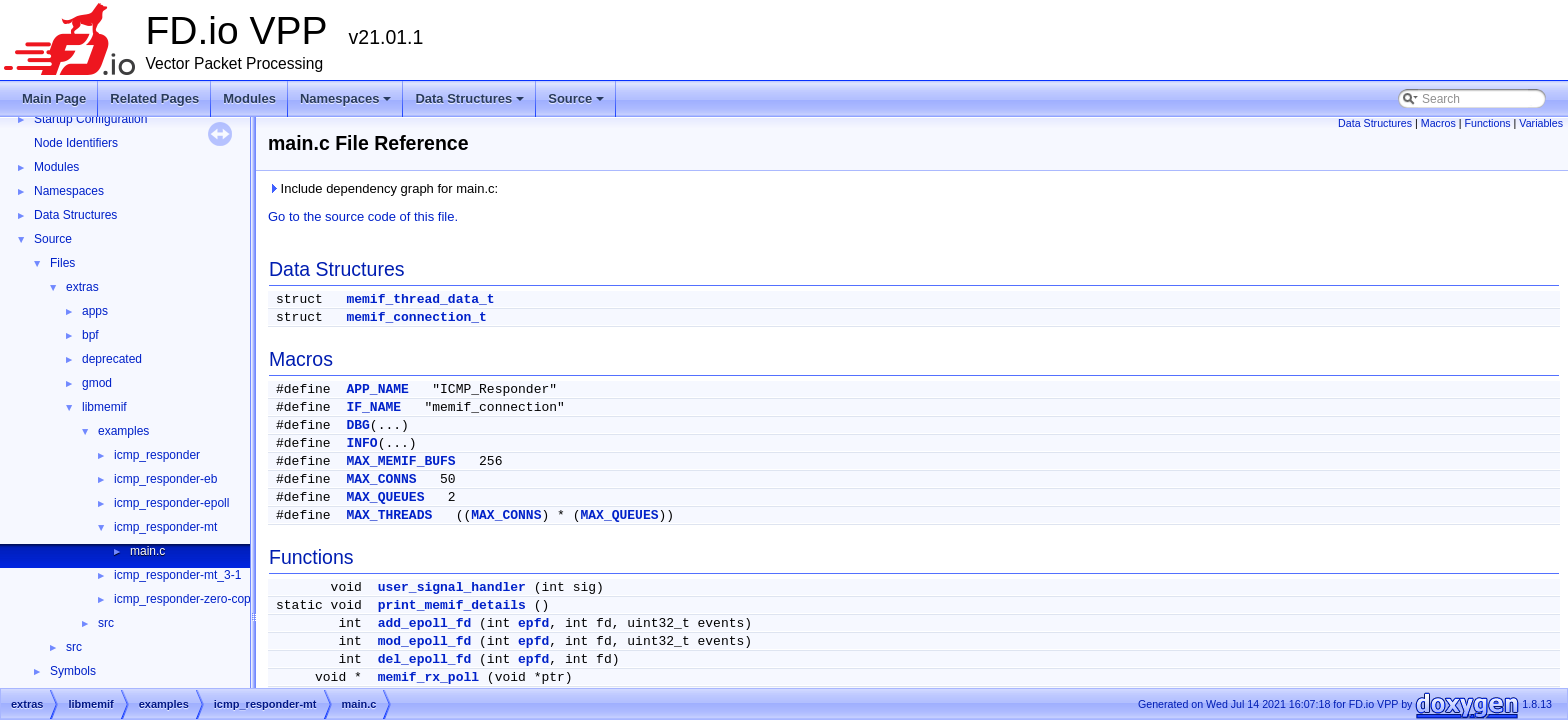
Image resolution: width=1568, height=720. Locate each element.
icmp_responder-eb (165, 479)
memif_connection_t (416, 317)
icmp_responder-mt (165, 527)
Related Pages (154, 98)
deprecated (112, 359)
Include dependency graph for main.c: (383, 188)
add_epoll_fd (425, 623)
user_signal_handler (452, 587)
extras (82, 287)
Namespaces (347, 104)
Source (577, 104)
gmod (97, 383)
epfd (533, 623)
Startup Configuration (90, 119)
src (106, 623)
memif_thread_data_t (420, 299)
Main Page (54, 98)
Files (62, 263)
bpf (90, 335)
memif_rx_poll (428, 677)
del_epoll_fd (425, 659)
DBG (357, 425)
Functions (1487, 123)
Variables (1541, 123)
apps (95, 311)
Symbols (73, 671)
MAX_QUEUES (385, 497)
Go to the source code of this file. (363, 216)
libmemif (104, 407)
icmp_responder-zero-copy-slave (201, 599)
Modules (249, 98)
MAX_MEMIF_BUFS (400, 461)
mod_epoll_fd (425, 641)
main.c (147, 551)
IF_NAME (373, 407)
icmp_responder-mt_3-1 (177, 575)
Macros (1438, 123)
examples (123, 431)
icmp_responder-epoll (171, 503)
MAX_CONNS (381, 479)
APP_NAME (377, 389)
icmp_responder (157, 455)
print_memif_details (452, 605)
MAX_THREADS (389, 515)
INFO (361, 443)
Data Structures (471, 104)
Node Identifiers (76, 143)
